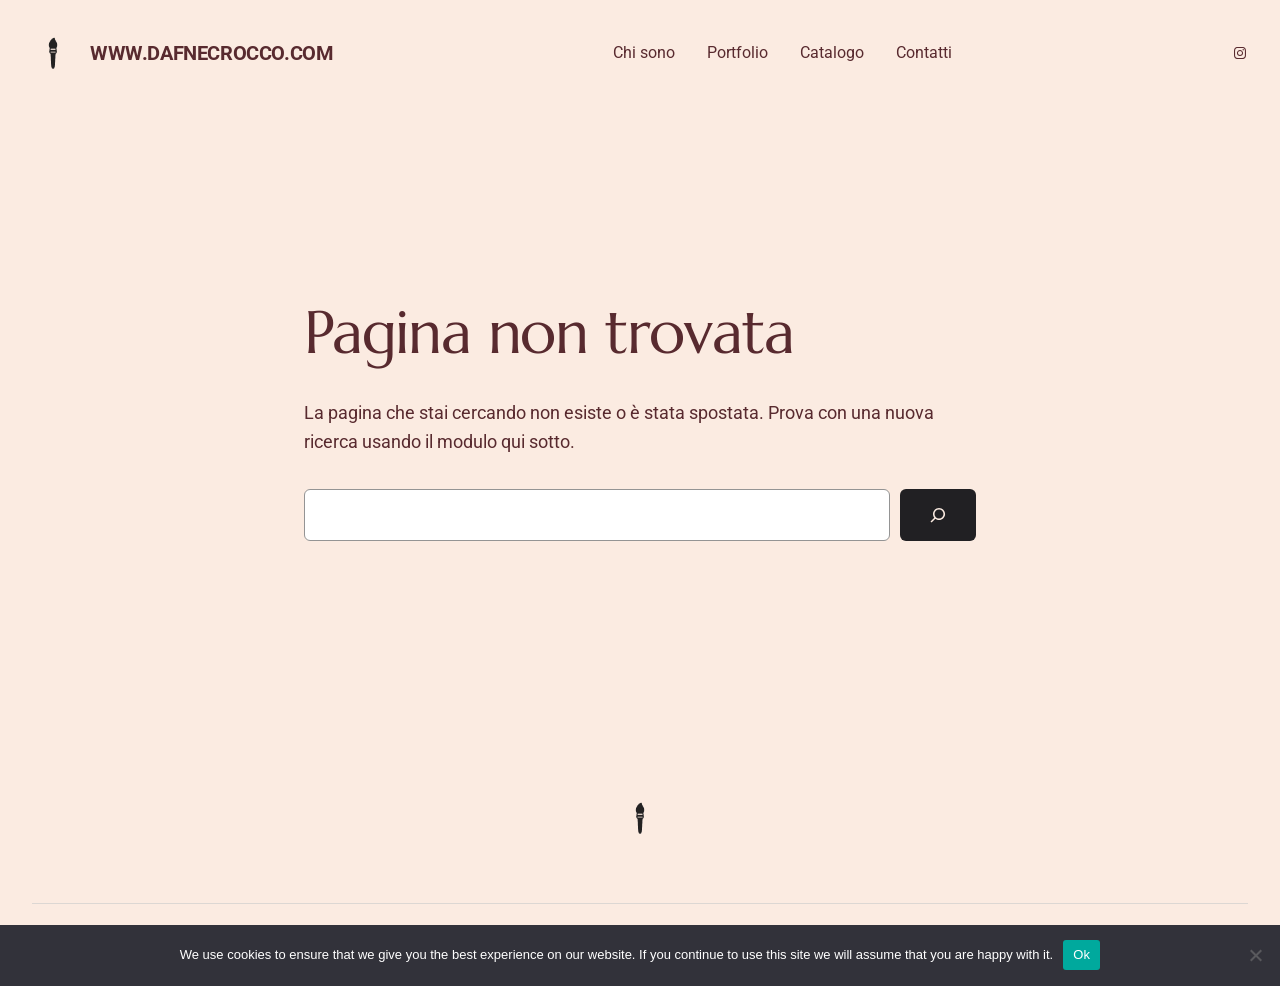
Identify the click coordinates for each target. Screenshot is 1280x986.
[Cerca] (938, 515)
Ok (1081, 954)
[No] (1255, 955)
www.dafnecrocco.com (211, 53)
